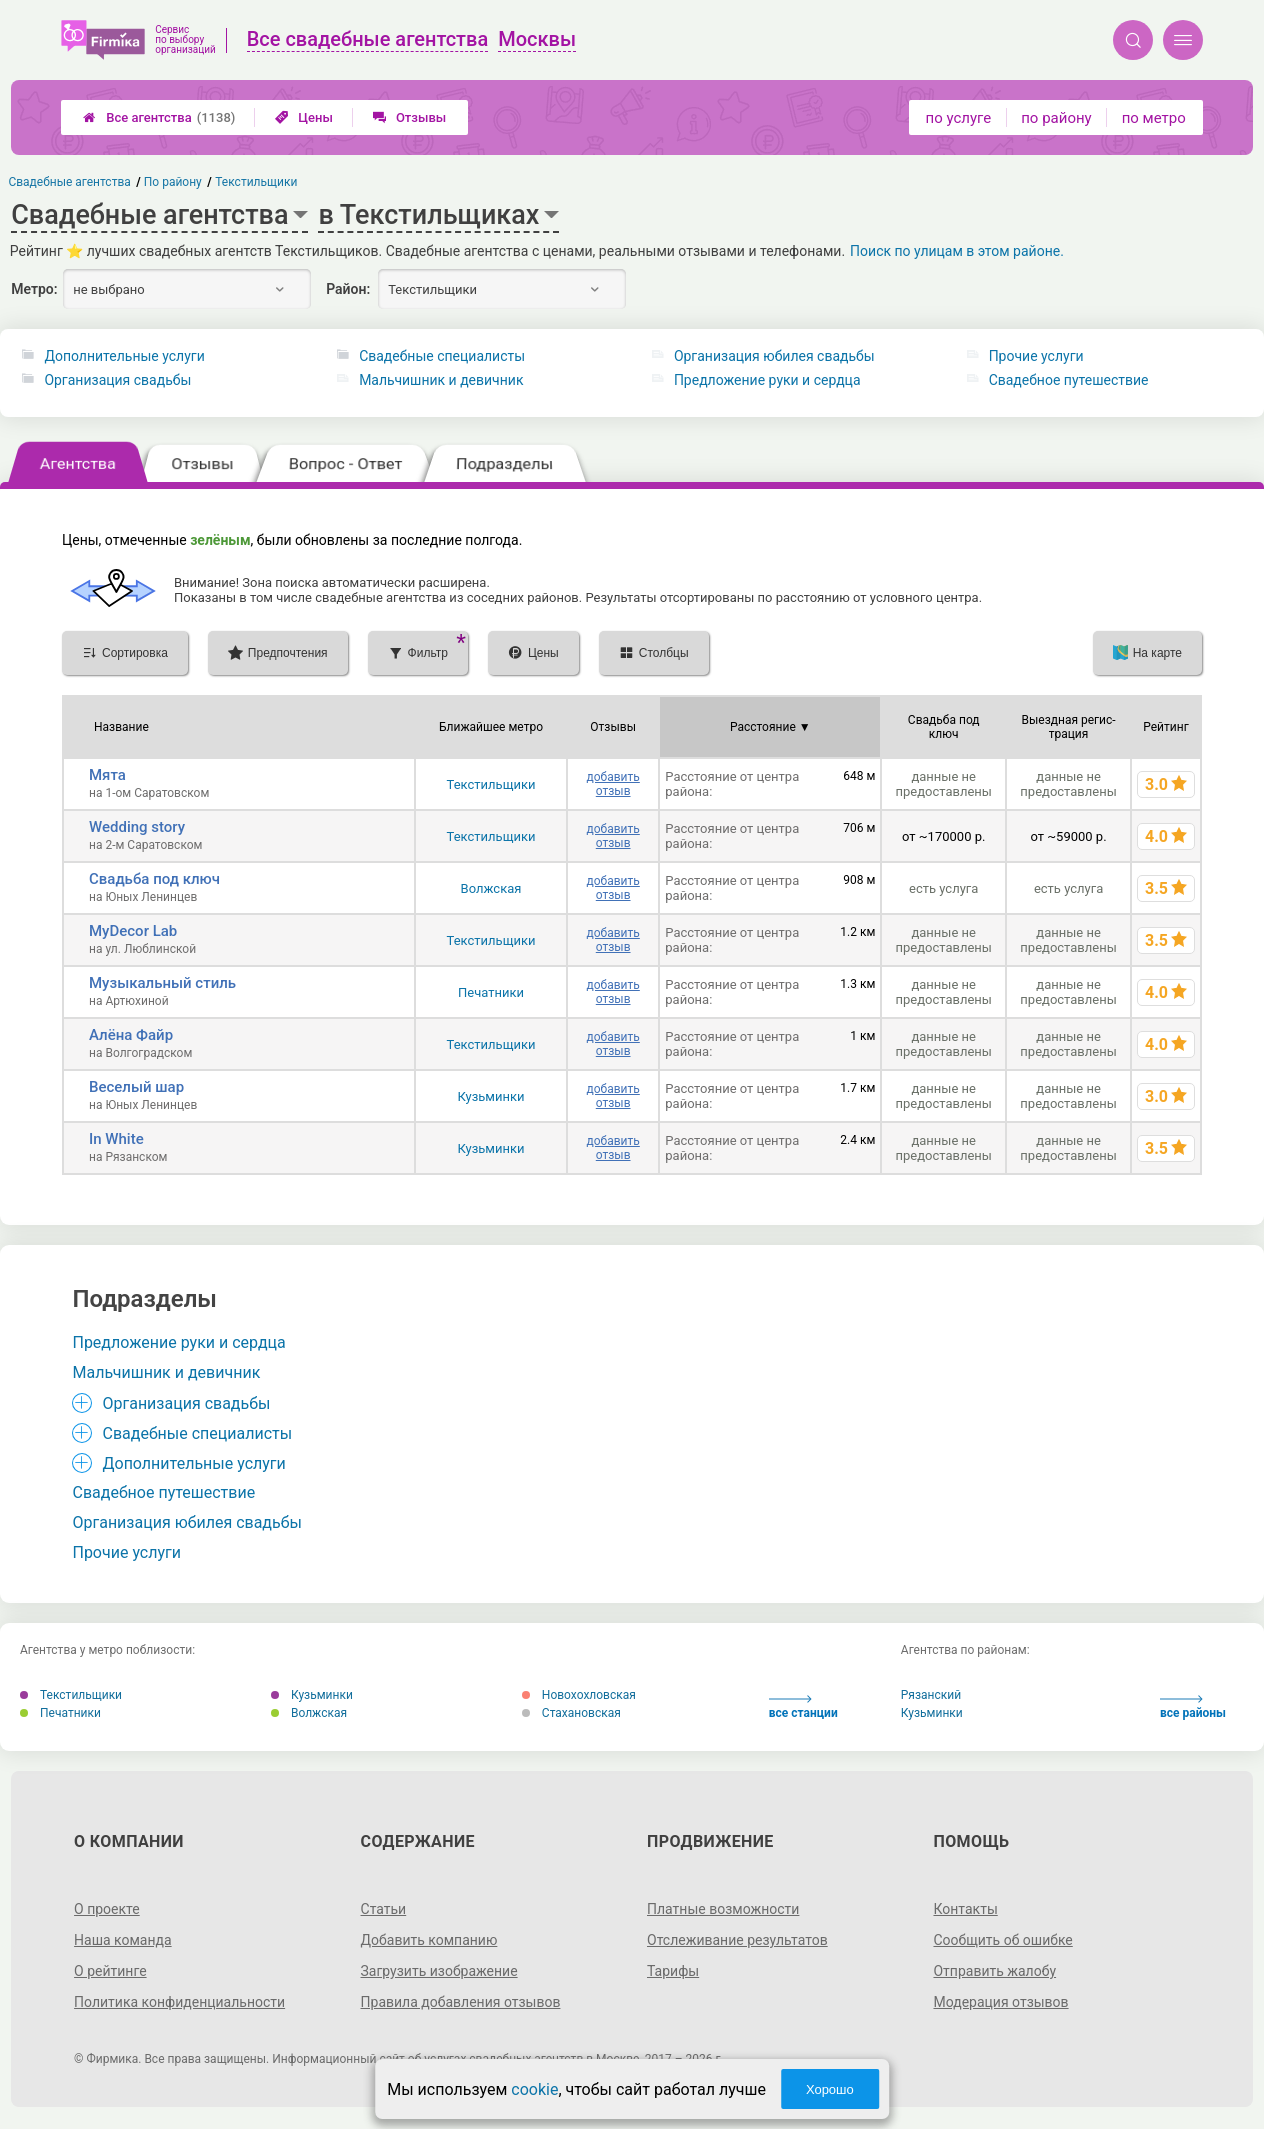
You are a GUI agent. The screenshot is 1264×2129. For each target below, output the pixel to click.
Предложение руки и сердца (767, 380)
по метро (1154, 118)
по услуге (959, 118)
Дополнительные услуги (124, 356)
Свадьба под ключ (154, 879)
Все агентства (159, 117)
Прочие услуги (1036, 356)
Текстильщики (491, 784)
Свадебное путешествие (1069, 380)
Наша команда (123, 1940)
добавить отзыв (612, 784)
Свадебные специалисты (442, 356)
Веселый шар (136, 1087)
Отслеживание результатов (737, 1940)
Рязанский (931, 1695)
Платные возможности (723, 1909)
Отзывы (409, 117)
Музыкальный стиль (162, 983)
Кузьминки (490, 1096)
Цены (304, 117)
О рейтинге (110, 1971)
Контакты (965, 1909)
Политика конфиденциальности (179, 2002)
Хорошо (830, 2089)
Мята (107, 775)
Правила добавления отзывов (461, 2002)
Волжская (491, 888)
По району (173, 182)
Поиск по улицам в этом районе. (957, 251)
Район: (348, 289)
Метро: (34, 289)
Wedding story (137, 827)
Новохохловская (579, 1695)
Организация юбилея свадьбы (774, 356)
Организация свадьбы (117, 380)
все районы (1193, 1707)
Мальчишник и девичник (441, 380)
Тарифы (673, 1971)
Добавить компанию (429, 1940)
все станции (803, 1707)
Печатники (491, 992)
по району (1056, 118)
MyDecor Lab (133, 931)
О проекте (107, 1909)
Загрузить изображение (439, 1971)
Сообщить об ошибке (1002, 1940)
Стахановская (571, 1713)
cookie (534, 2089)
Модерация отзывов (1000, 2002)
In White (116, 1139)
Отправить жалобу (994, 1971)
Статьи (384, 1909)
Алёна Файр (131, 1035)
